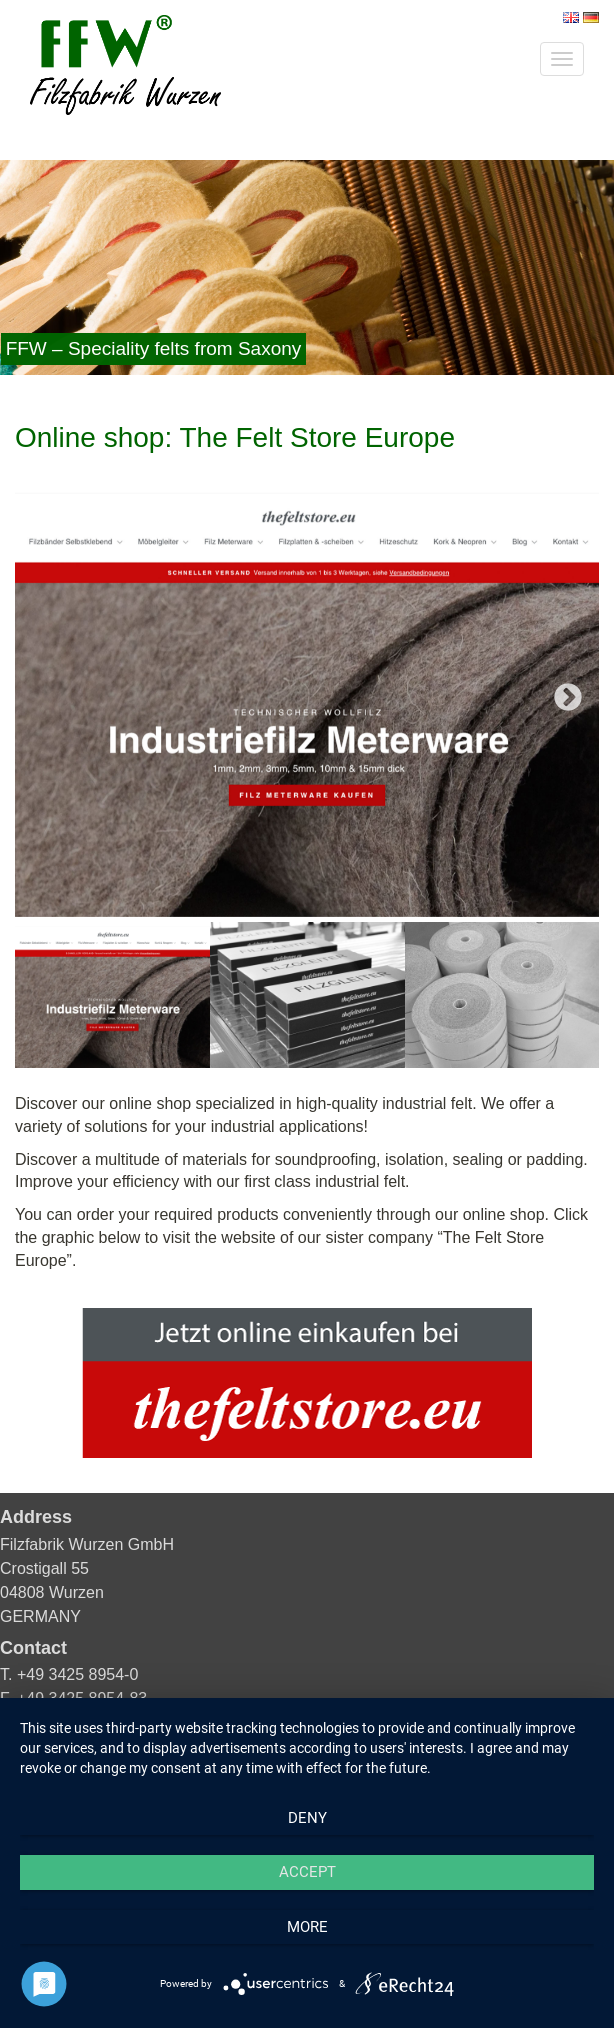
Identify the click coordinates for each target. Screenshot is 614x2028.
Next (568, 698)
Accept (307, 1872)
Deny (307, 1818)
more (307, 1927)
